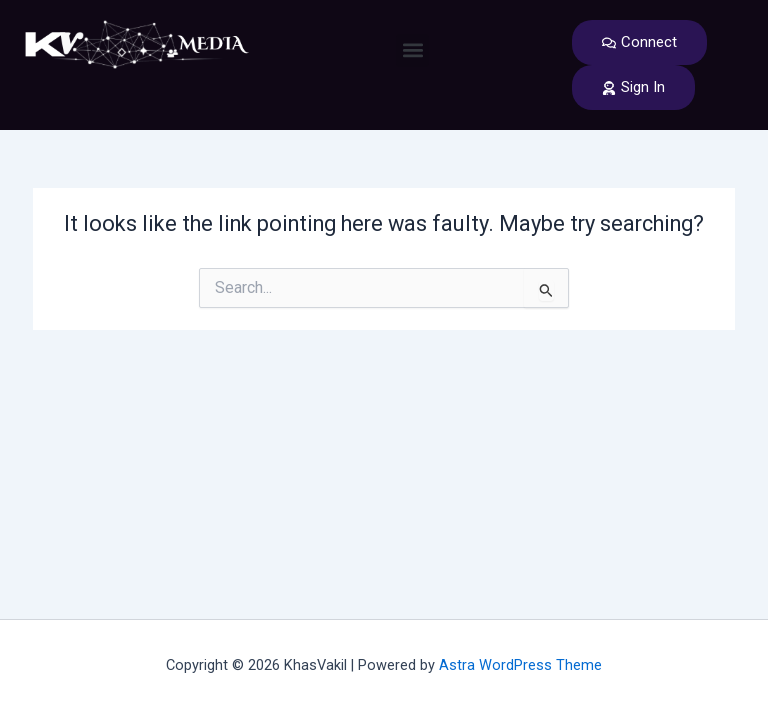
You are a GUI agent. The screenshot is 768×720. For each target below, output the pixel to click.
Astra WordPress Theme (520, 665)
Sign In (633, 87)
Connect (639, 42)
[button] (412, 50)
